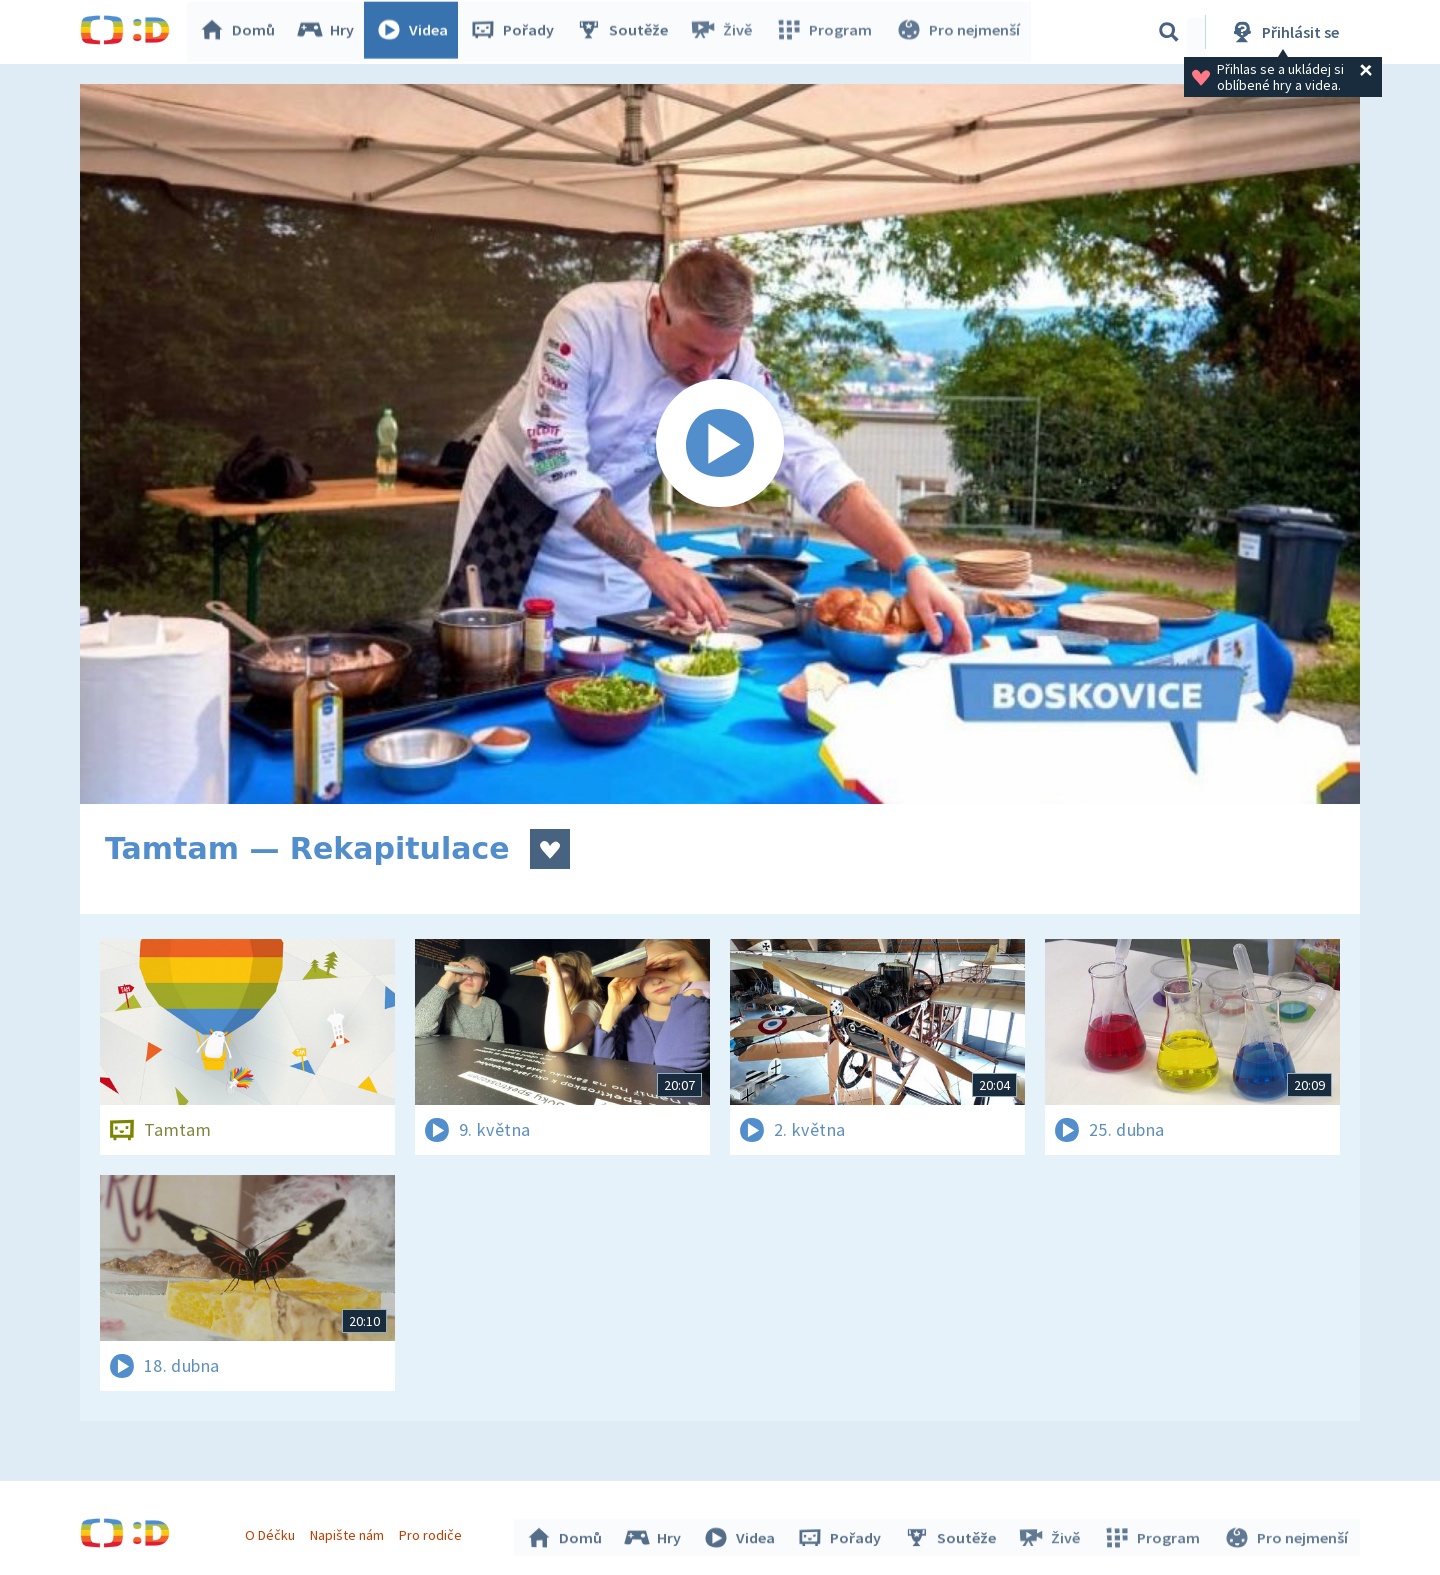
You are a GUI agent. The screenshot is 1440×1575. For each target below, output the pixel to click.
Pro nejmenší (958, 32)
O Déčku (272, 1533)
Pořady (516, 32)
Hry (329, 32)
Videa (416, 32)
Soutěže (626, 32)
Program (826, 32)
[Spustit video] (720, 444)
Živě (725, 32)
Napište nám (349, 1533)
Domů (241, 32)
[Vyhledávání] (1169, 32)
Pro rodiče (433, 1533)
